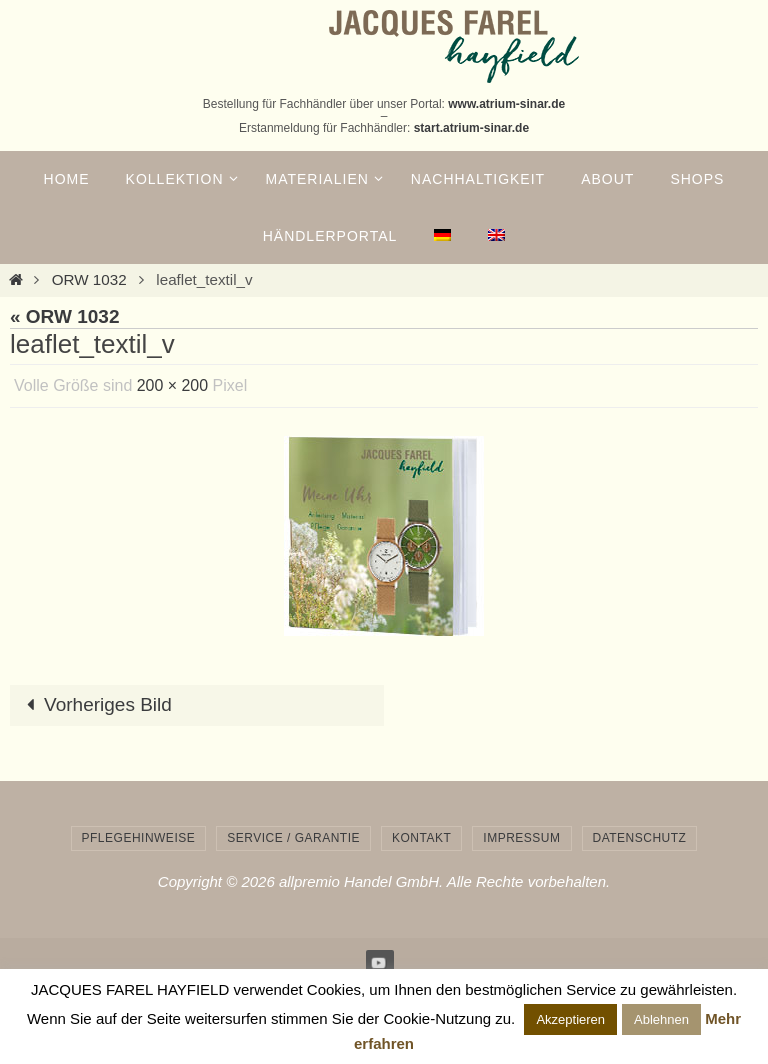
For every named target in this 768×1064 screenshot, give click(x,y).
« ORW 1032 (64, 316)
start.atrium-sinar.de (471, 128)
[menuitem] (442, 236)
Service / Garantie (293, 838)
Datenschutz (640, 838)
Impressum (521, 838)
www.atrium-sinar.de (506, 104)
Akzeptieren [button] (570, 1019)
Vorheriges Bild (94, 704)
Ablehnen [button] (661, 1019)
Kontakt (421, 838)
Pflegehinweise (139, 838)
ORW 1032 (89, 279)
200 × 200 (173, 385)
